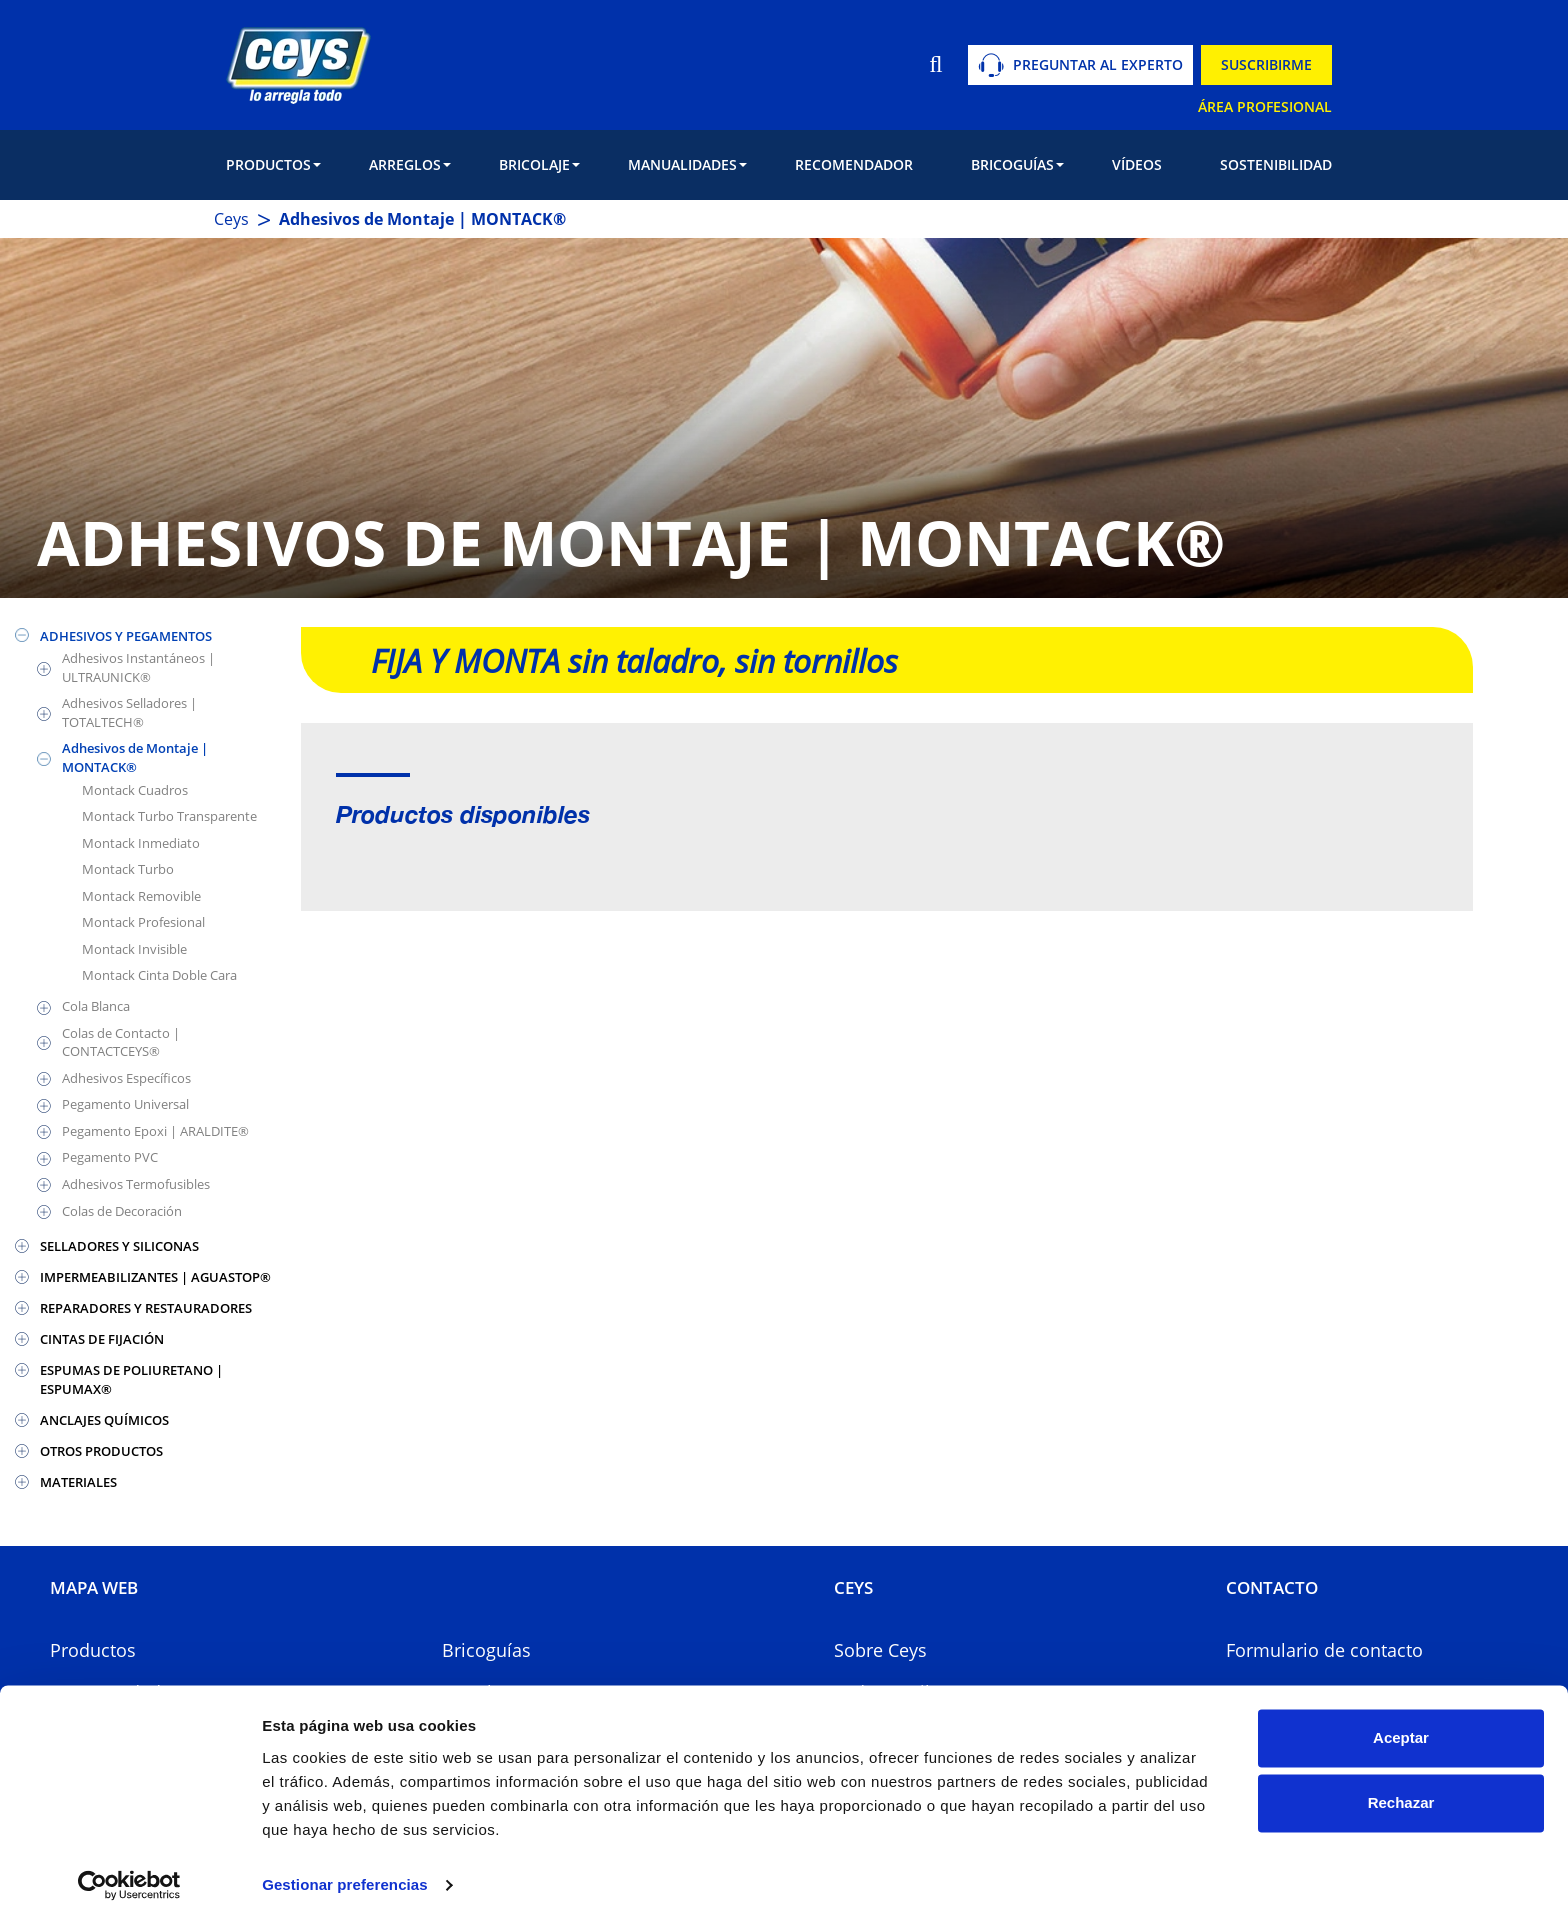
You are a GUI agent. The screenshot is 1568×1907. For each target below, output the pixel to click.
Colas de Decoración (122, 1211)
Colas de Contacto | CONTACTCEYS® (121, 1042)
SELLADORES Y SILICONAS (119, 1246)
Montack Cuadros (135, 790)
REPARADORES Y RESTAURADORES (146, 1308)
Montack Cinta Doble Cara (159, 975)
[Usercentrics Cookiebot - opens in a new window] (129, 1868)
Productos (93, 1650)
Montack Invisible (134, 949)
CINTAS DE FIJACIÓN (102, 1339)
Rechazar (1401, 1785)
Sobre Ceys (880, 1650)
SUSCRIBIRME (1266, 64)
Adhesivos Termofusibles (136, 1184)
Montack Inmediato (141, 843)
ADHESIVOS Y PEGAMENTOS (126, 636)
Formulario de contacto (1324, 1650)
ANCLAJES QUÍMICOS (104, 1420)
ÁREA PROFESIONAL (1265, 106)
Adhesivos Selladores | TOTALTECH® (129, 712)
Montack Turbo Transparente (169, 816)
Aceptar (1401, 1720)
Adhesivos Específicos (126, 1078)
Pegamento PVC (110, 1157)
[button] (273, 165)
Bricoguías (486, 1650)
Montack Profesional (143, 922)
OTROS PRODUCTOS (101, 1451)
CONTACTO (1272, 1587)
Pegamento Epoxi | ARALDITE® (155, 1131)
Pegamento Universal (125, 1104)
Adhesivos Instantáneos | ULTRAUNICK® (138, 667)
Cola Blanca (96, 1006)
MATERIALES (78, 1482)
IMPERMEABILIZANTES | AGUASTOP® (155, 1277)
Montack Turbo (128, 869)
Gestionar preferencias (345, 1867)
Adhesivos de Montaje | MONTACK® (135, 757)
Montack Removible (141, 896)
